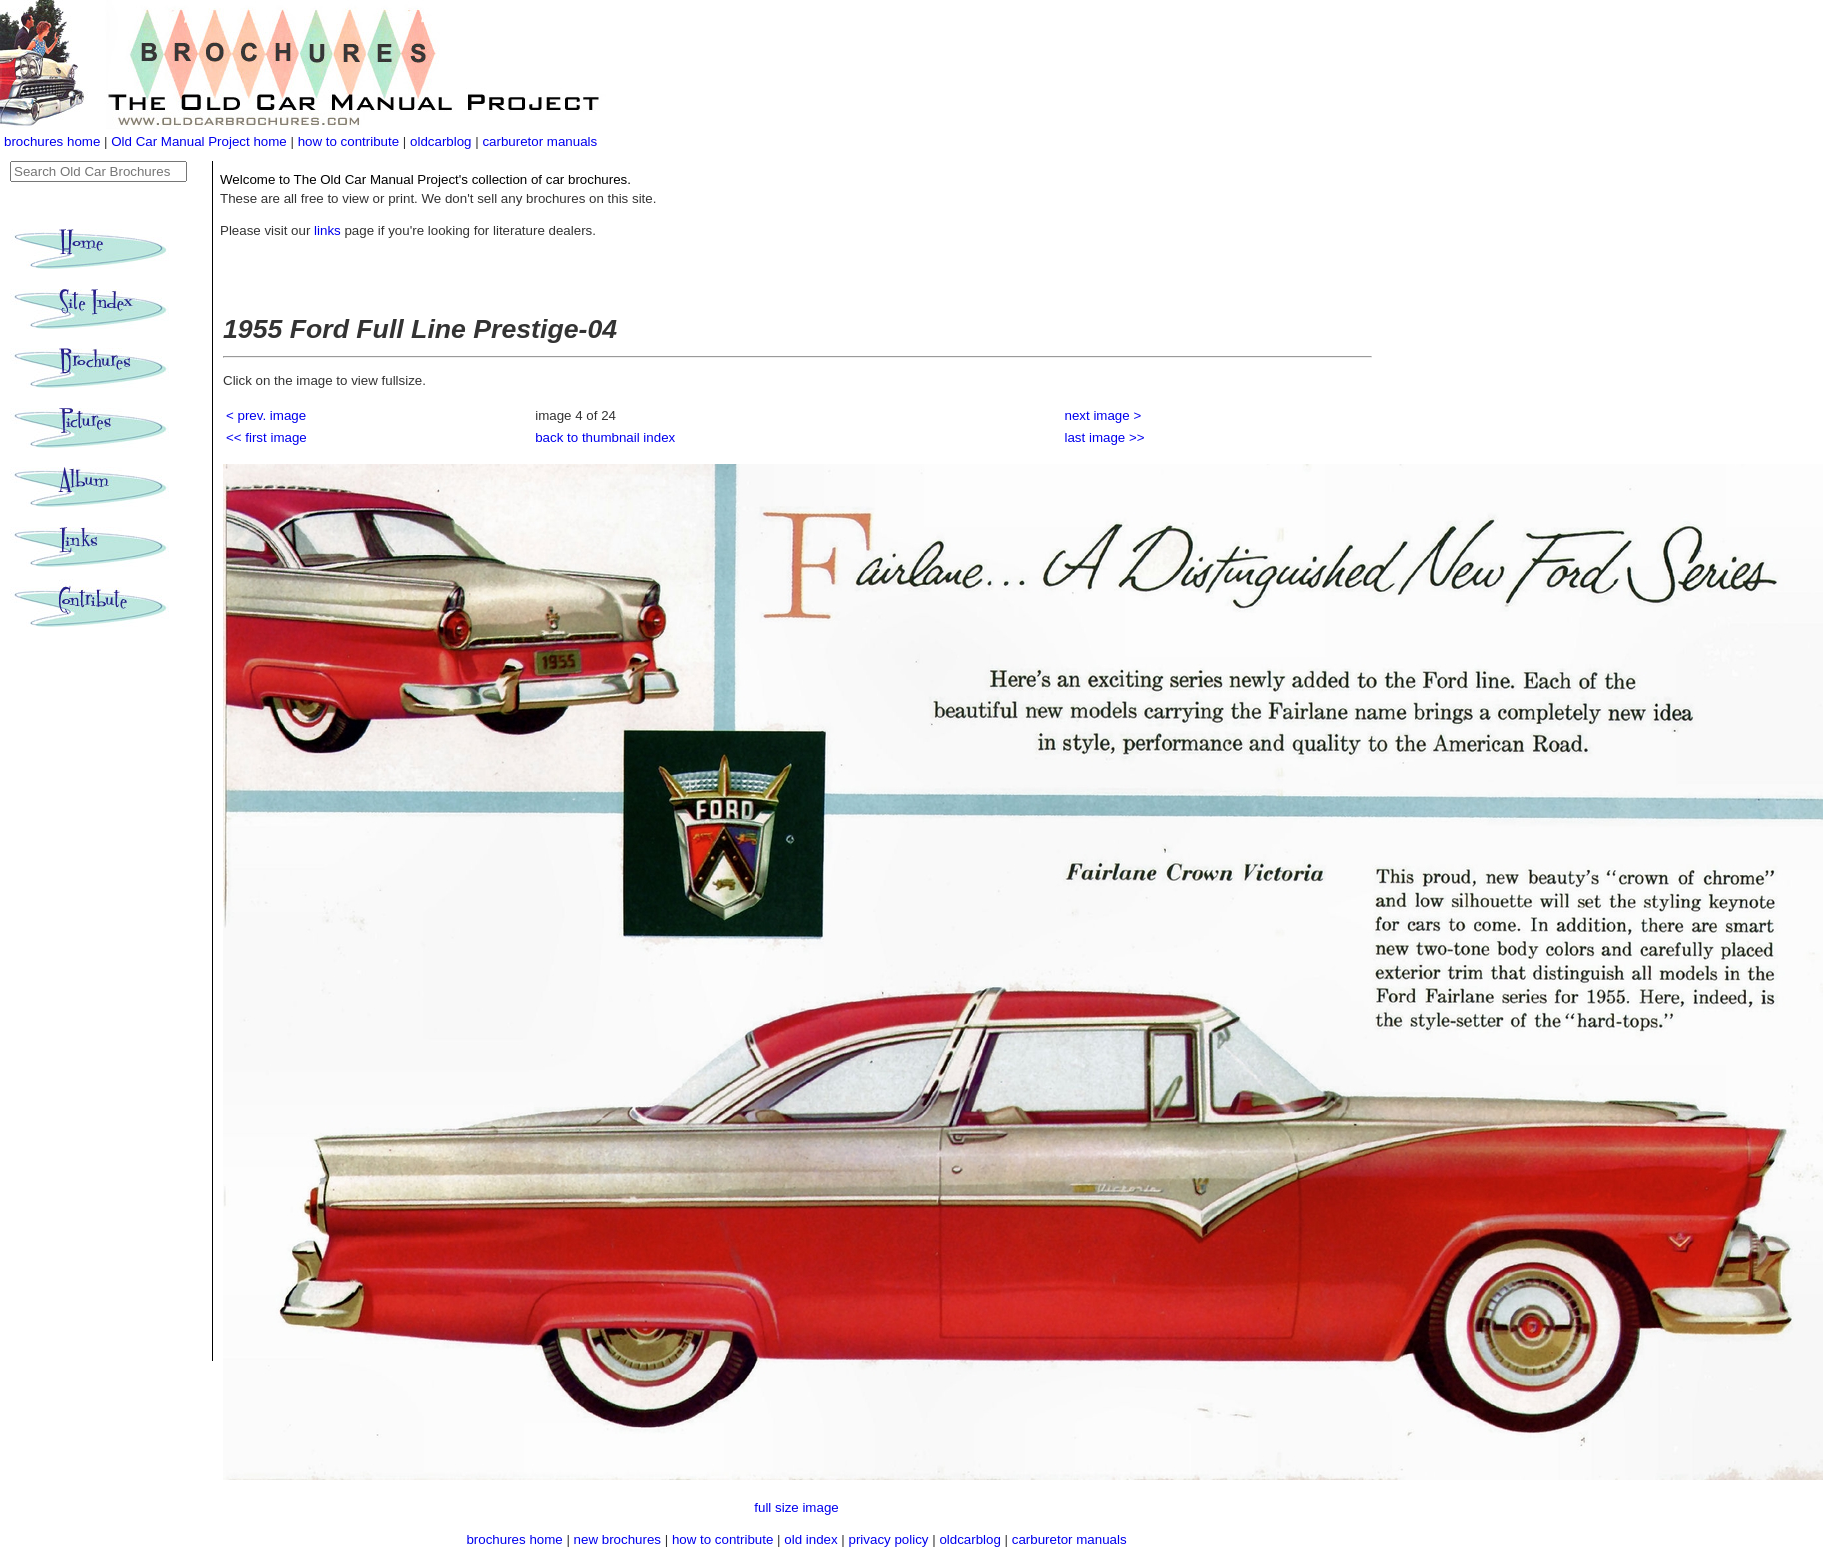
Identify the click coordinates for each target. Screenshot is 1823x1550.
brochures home (52, 141)
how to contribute (349, 141)
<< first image (266, 437)
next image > (1103, 415)
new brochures (617, 1539)
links (327, 230)
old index (810, 1539)
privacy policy (891, 1539)
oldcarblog (441, 141)
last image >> (1105, 437)
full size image (796, 1507)
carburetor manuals (539, 141)
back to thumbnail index (605, 437)
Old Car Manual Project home (200, 141)
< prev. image (266, 415)
